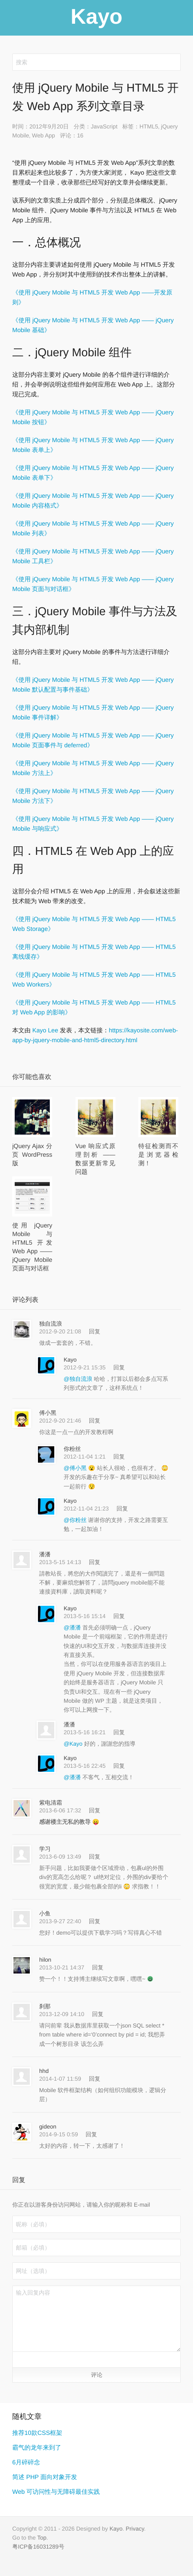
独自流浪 (50, 1323)
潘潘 (45, 1554)
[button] (21, 2359)
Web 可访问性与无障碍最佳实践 (56, 2491)
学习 (45, 1848)
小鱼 (45, 1913)
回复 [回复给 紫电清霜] (94, 1810)
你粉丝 (72, 1448)
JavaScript (104, 126)
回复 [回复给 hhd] (94, 2078)
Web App (43, 135)
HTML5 (149, 126)
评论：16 (72, 135)
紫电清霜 (50, 1802)
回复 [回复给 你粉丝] (119, 1456)
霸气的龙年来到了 (36, 2447)
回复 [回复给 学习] (94, 1856)
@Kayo (74, 1743)
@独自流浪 (79, 1379)
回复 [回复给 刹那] (97, 2014)
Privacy (135, 2528)
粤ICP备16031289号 (38, 2546)
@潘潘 (73, 1627)
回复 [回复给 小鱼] (94, 1921)
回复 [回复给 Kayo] (119, 1367)
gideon (47, 2126)
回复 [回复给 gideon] (91, 2134)
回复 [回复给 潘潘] (94, 1562)
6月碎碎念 (26, 2462)
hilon (45, 1959)
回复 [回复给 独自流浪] (94, 1331)
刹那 (45, 2006)
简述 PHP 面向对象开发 (44, 2477)
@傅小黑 (76, 1468)
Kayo (70, 1359)
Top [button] (42, 2537)
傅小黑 (47, 1412)
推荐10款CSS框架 (37, 2433)
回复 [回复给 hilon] (97, 1967)
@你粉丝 (76, 1520)
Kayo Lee (45, 1030)
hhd (44, 2071)
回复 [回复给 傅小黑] (94, 1420)
